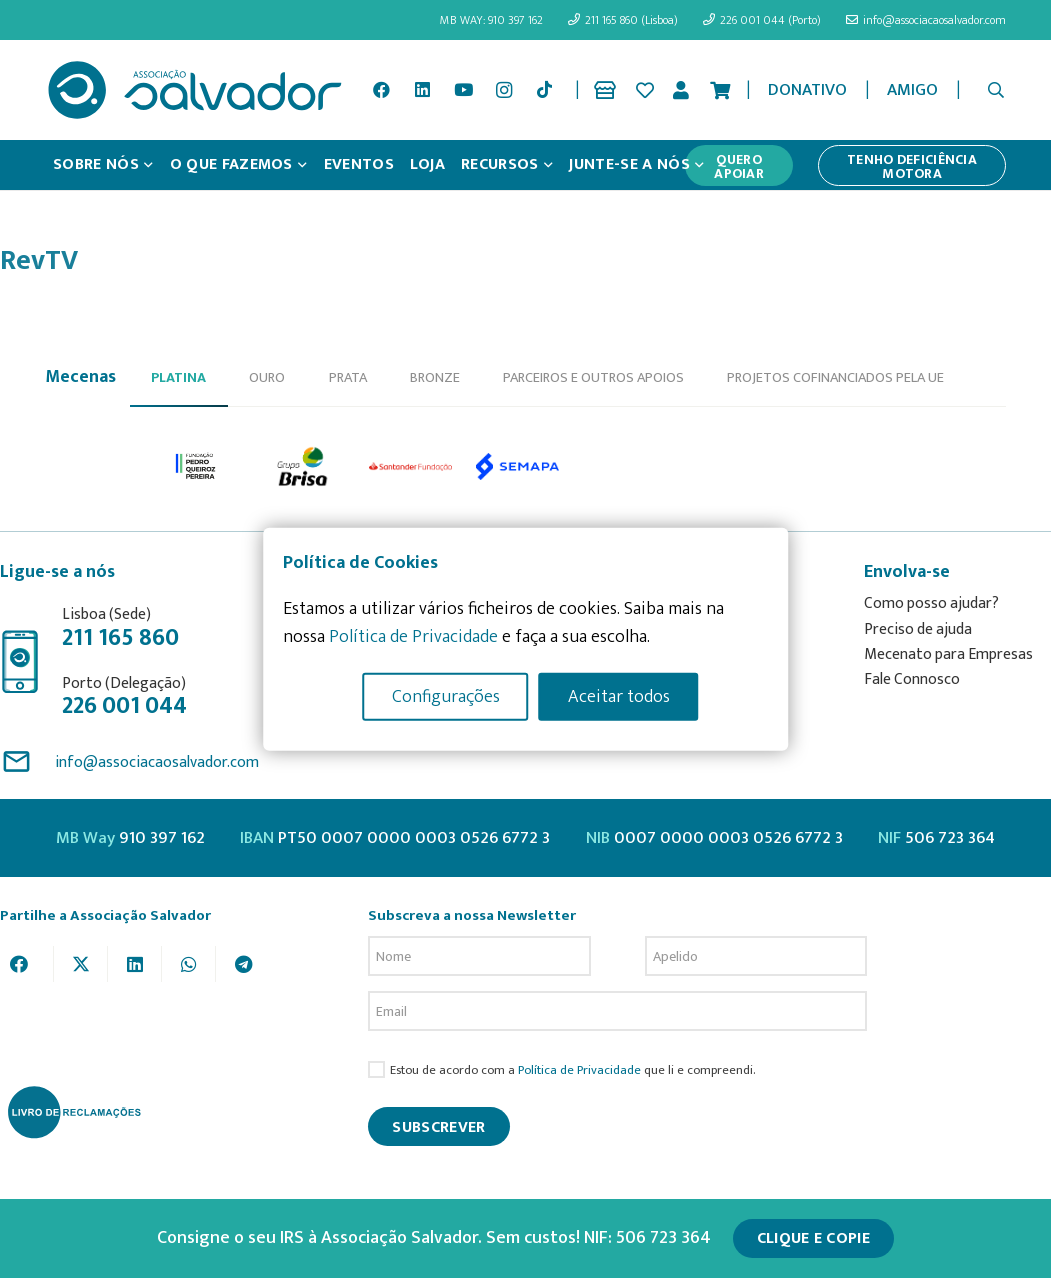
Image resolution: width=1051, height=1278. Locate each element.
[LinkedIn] (423, 90)
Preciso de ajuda (918, 629)
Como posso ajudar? (931, 603)
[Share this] (27, 964)
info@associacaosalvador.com (157, 762)
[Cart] (720, 90)
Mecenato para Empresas (948, 654)
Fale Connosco (912, 679)
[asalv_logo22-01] (195, 90)
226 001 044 (124, 706)
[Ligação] (608, 90)
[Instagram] (504, 90)
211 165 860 (120, 638)
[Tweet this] (81, 964)
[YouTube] (463, 90)
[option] (196, 467)
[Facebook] (382, 90)
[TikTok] (545, 90)
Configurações (446, 696)
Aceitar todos (619, 696)
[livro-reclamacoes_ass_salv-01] (73, 1112)
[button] (996, 90)
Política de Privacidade (579, 1070)
